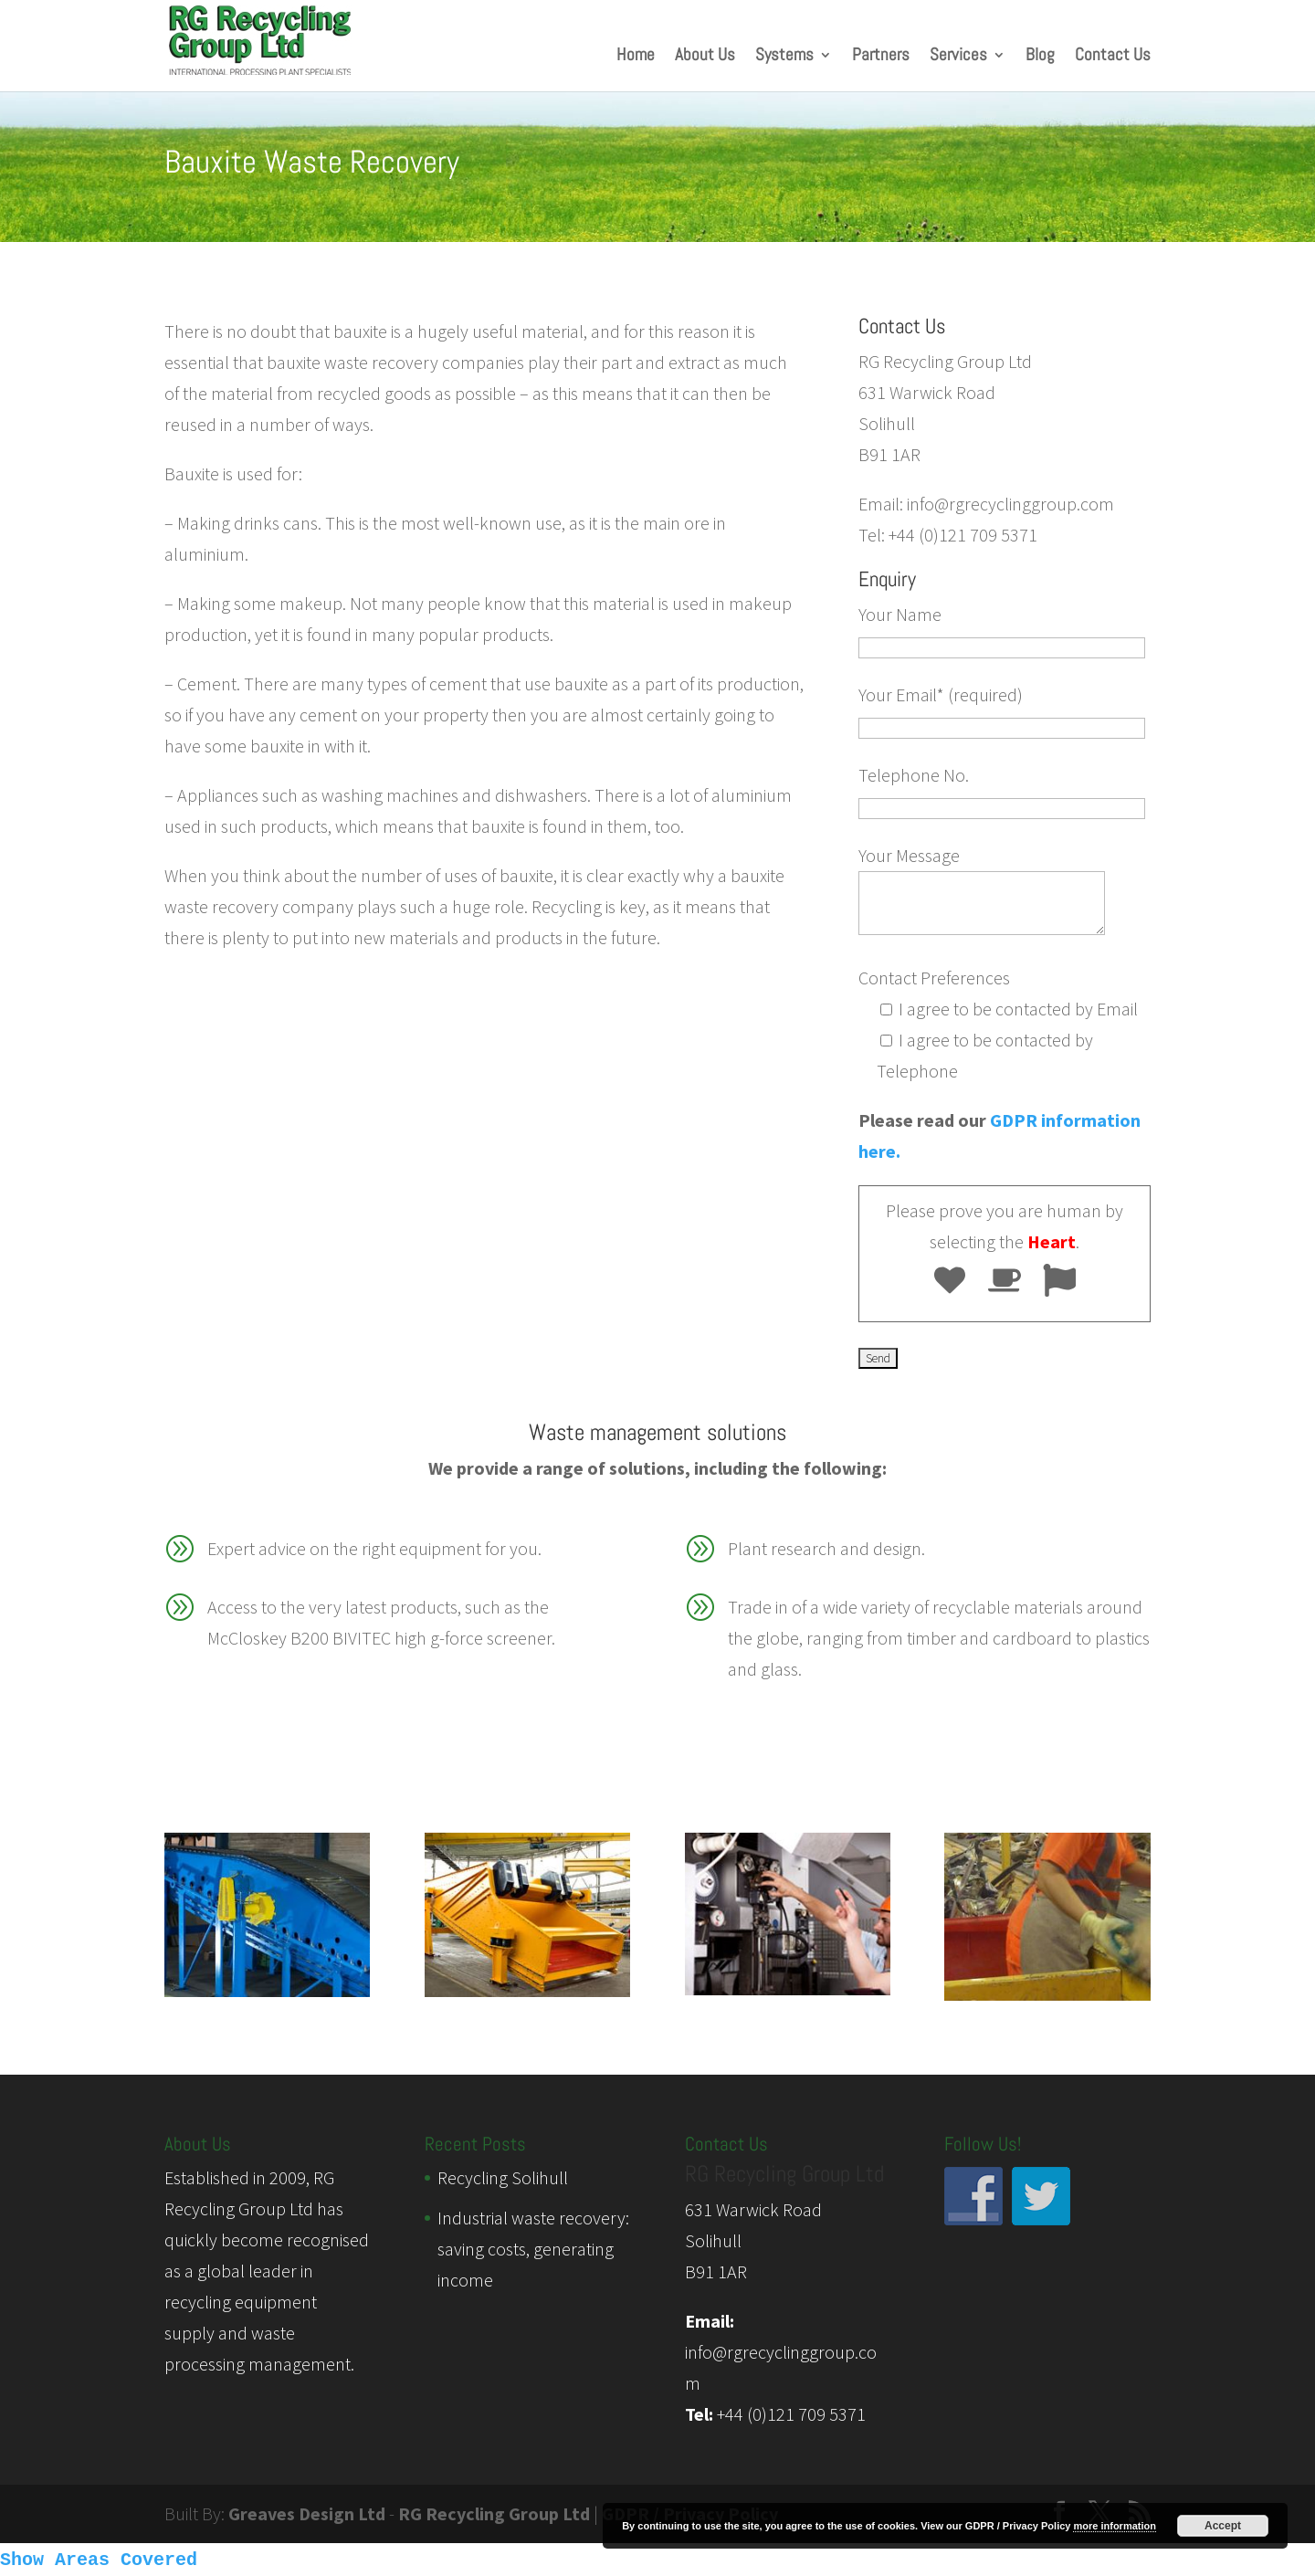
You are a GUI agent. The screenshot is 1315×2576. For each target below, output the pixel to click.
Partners (881, 57)
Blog (1040, 57)
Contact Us (1113, 57)
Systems (784, 57)
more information (1114, 2525)
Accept (1223, 2525)
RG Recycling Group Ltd (494, 2513)
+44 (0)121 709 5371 (791, 2414)
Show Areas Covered (98, 2560)
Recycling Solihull (502, 2177)
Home (635, 57)
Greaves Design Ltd (306, 2513)
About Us (705, 57)
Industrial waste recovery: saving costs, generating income (533, 2248)
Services (958, 57)
